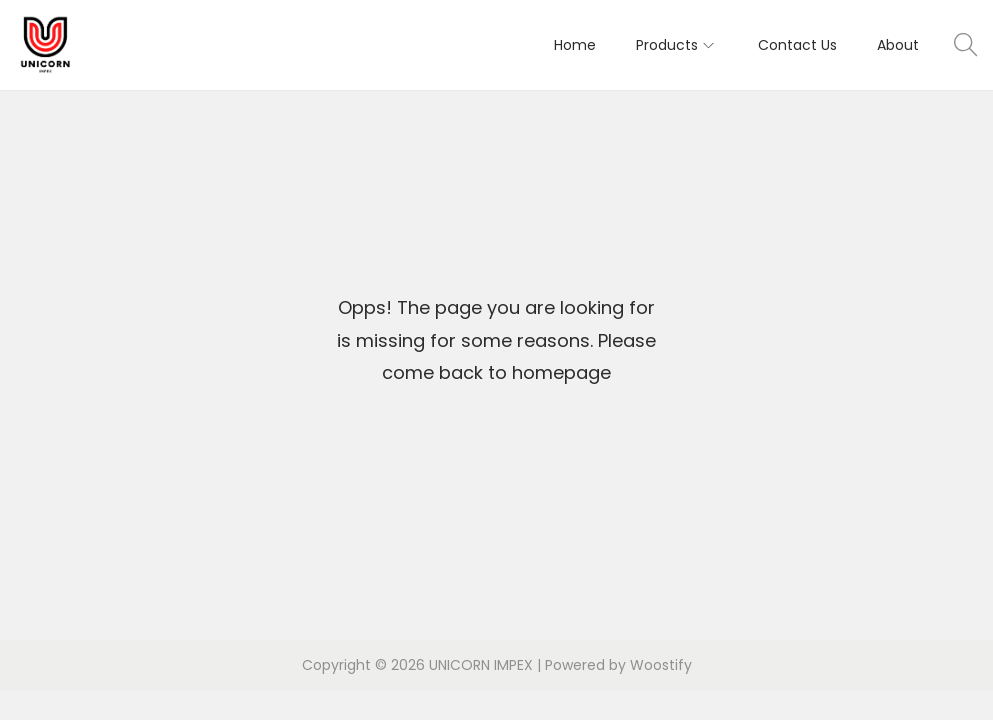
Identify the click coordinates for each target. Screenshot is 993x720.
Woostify (661, 665)
